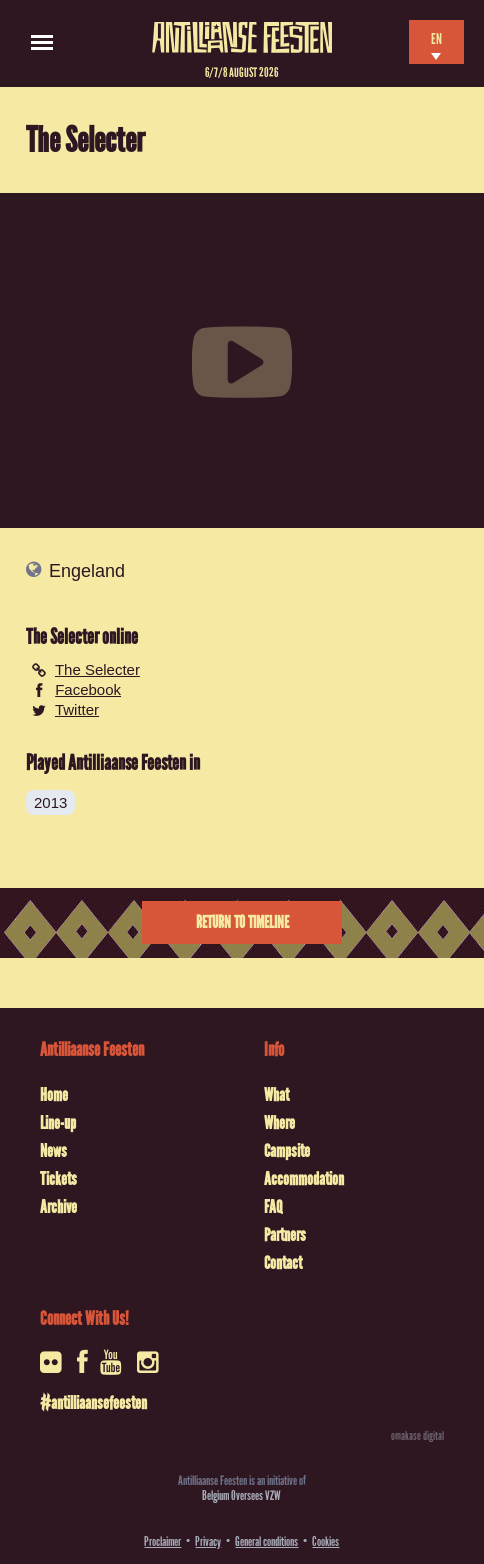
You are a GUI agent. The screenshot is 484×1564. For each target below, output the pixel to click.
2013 (50, 802)
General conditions (266, 1541)
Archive (58, 1207)
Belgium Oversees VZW (241, 1495)
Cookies (325, 1541)
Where (279, 1123)
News (53, 1151)
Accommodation (304, 1179)
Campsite (287, 1151)
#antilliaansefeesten (93, 1403)
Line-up (58, 1123)
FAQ (273, 1207)
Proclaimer (162, 1541)
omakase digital (417, 1436)
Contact (283, 1263)
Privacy (208, 1541)
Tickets (58, 1179)
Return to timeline (242, 922)
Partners (285, 1235)
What (276, 1095)
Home (54, 1095)
